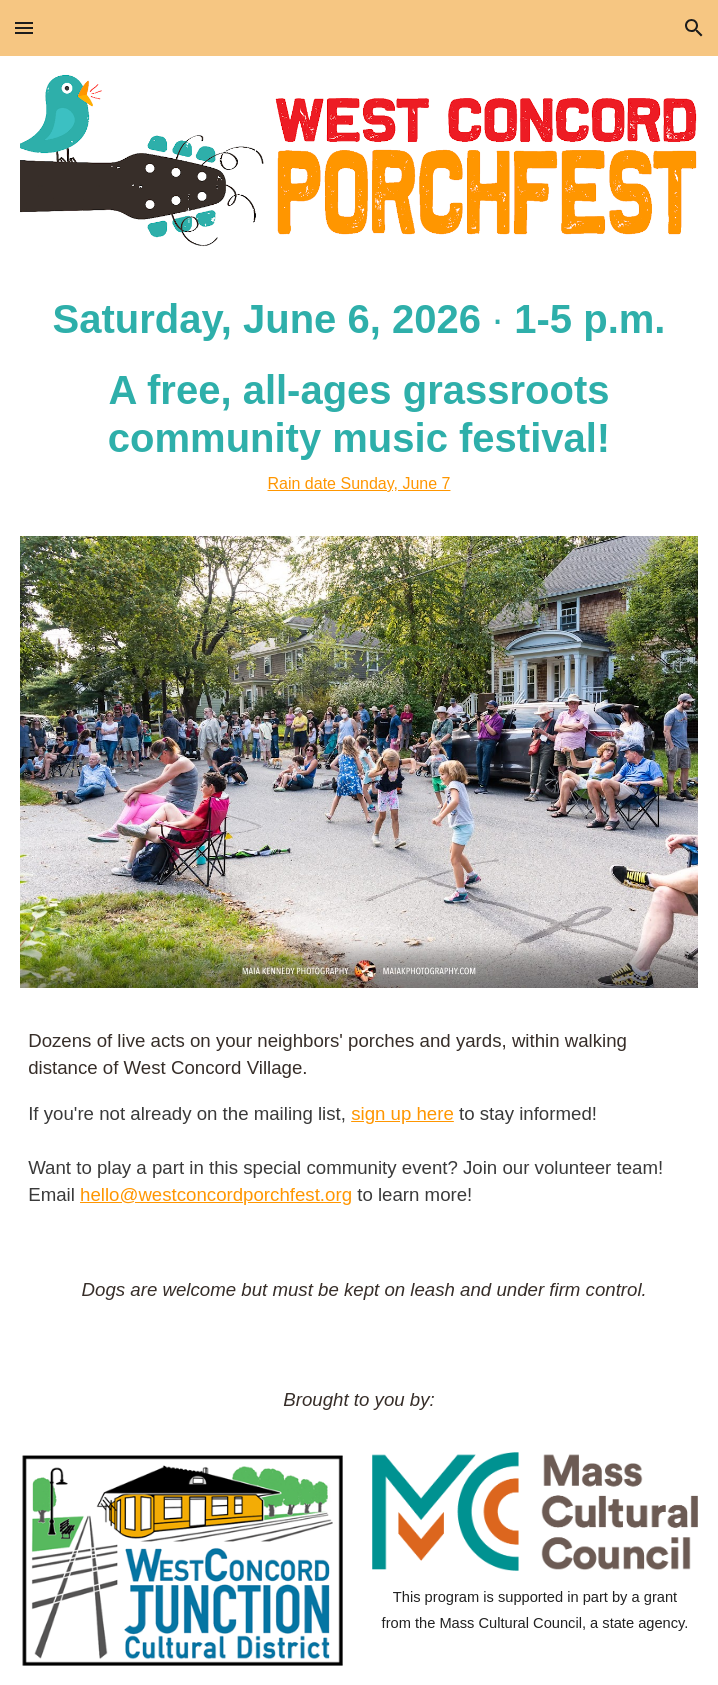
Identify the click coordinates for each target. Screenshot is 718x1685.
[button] (24, 27)
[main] (359, 395)
